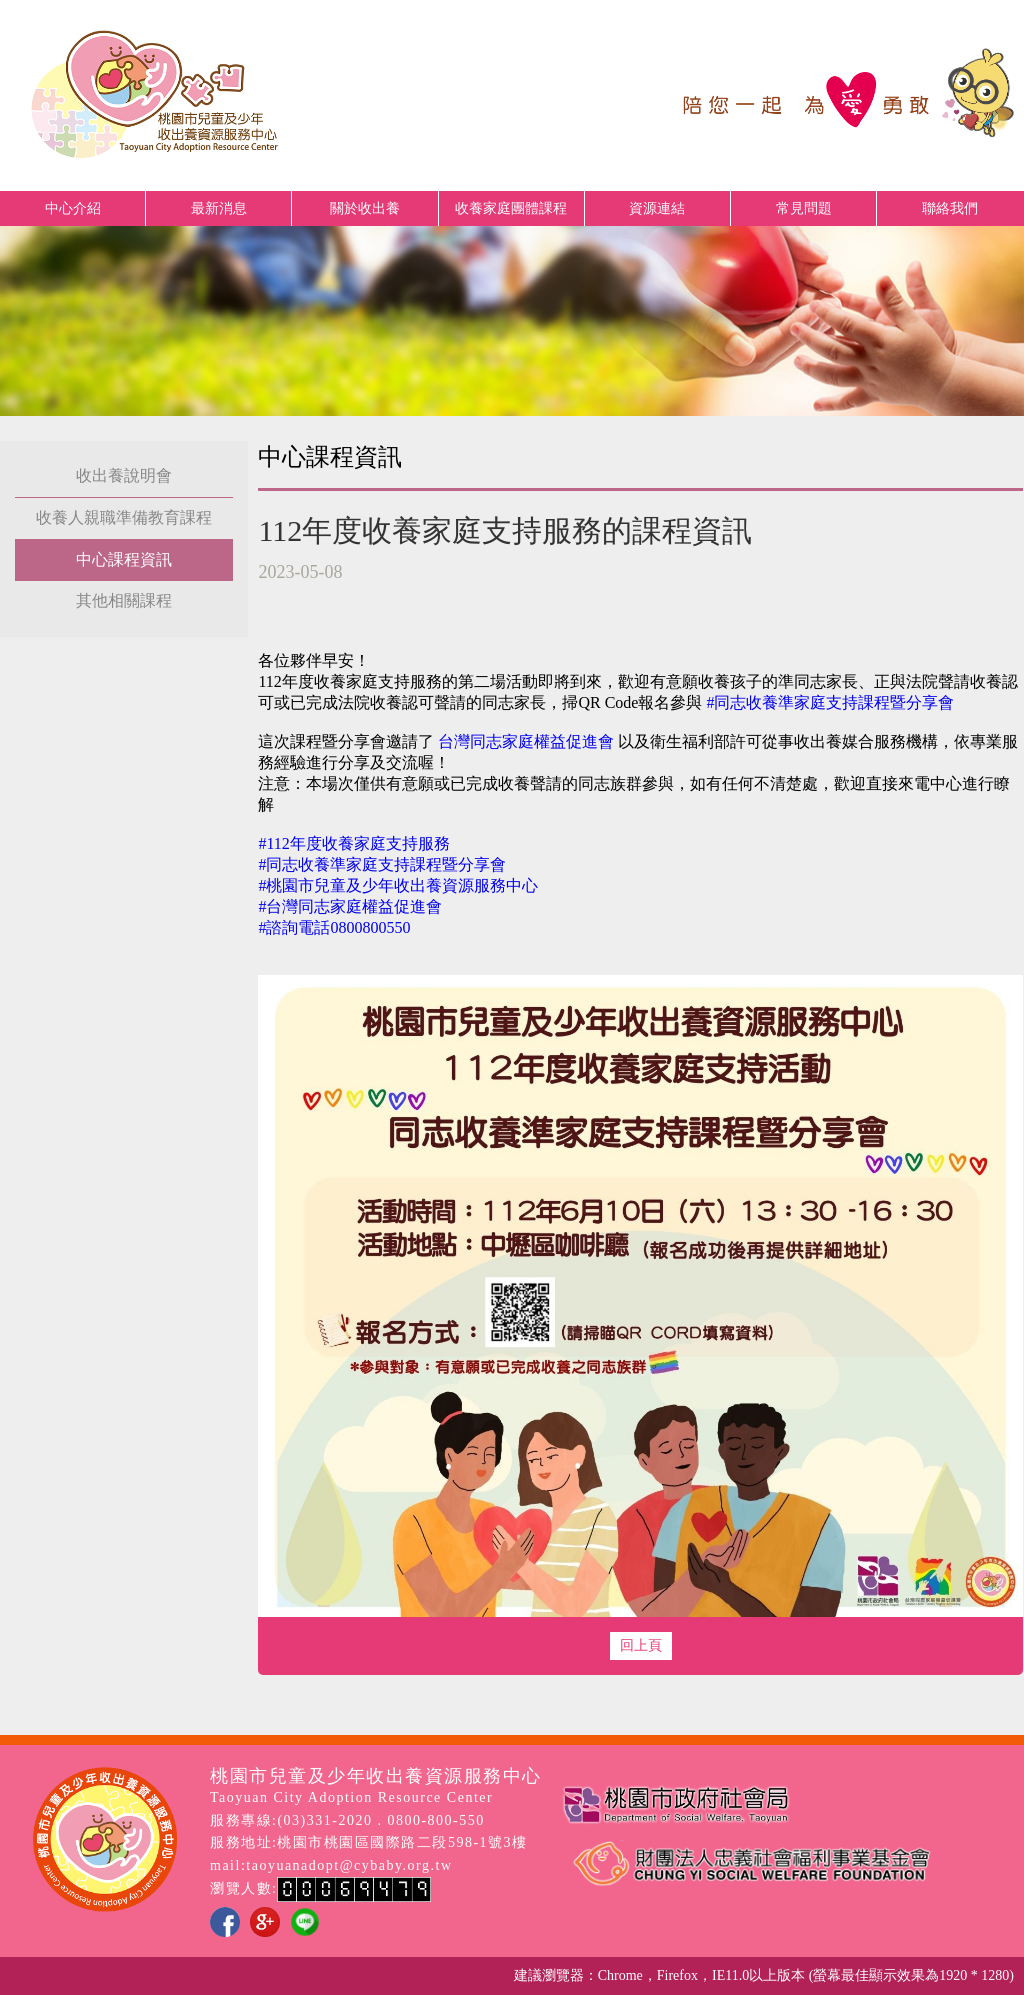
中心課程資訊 (124, 559)
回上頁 (641, 1645)
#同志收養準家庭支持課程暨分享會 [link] (830, 702)
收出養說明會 (124, 475)
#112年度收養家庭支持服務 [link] (353, 843)
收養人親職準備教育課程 (124, 517)
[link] (526, 741)
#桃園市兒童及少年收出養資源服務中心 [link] (398, 885)
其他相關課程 (124, 600)
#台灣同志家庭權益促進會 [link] (350, 906)
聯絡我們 (950, 208)
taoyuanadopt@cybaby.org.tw (349, 1865)
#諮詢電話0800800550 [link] (334, 927)
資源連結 (657, 208)
